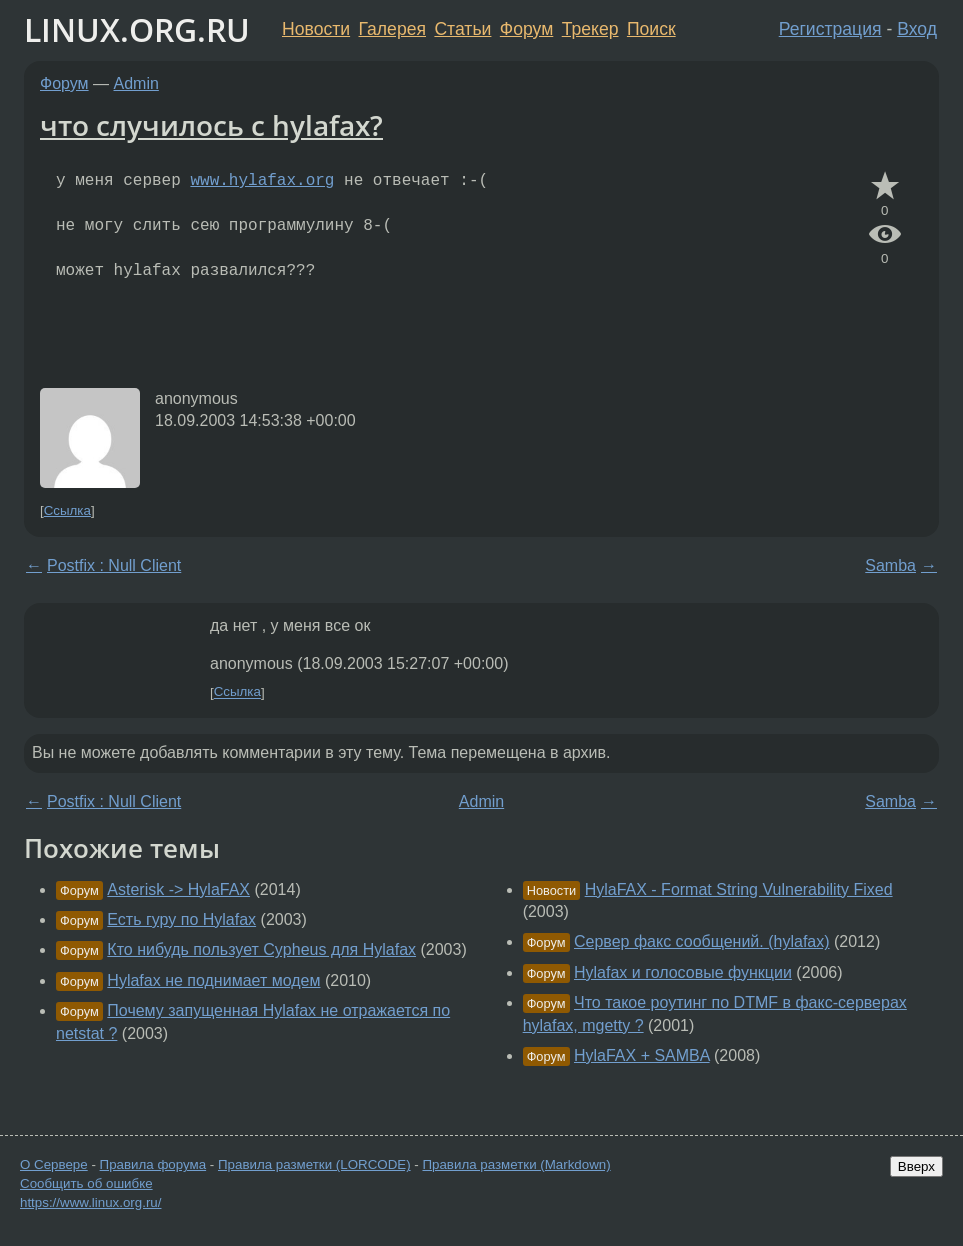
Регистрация (830, 29)
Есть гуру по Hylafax (181, 919)
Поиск (651, 29)
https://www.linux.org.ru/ (90, 1202)
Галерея (392, 29)
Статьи (462, 29)
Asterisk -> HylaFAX (178, 889)
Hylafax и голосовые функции (683, 972)
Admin (136, 83)
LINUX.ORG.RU (137, 29)
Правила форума (153, 1164)
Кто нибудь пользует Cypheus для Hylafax (261, 949)
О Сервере (54, 1164)
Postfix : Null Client (114, 565)
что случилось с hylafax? (211, 125)
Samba (890, 565)
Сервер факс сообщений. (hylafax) (702, 941)
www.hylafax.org (262, 181)
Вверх (916, 1166)
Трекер (590, 29)
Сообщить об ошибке (86, 1183)
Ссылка (67, 510)
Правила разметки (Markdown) (516, 1164)
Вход (917, 29)
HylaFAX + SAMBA (642, 1055)
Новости (316, 29)
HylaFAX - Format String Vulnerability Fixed (739, 889)
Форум (526, 29)
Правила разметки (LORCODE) (314, 1164)
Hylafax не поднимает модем (213, 980)
